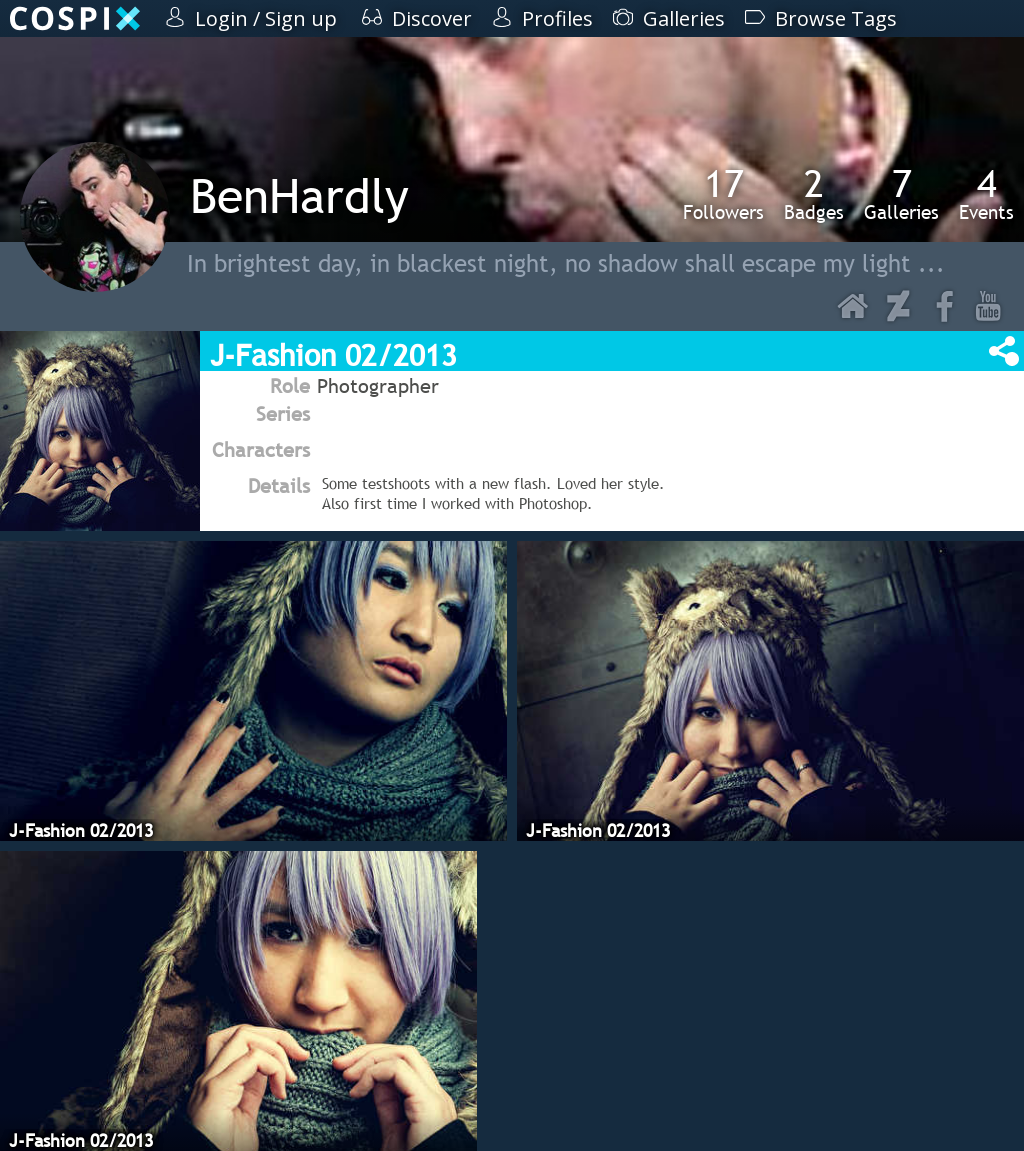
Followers (723, 194)
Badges (814, 194)
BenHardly (299, 195)
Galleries (901, 194)
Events (986, 194)
